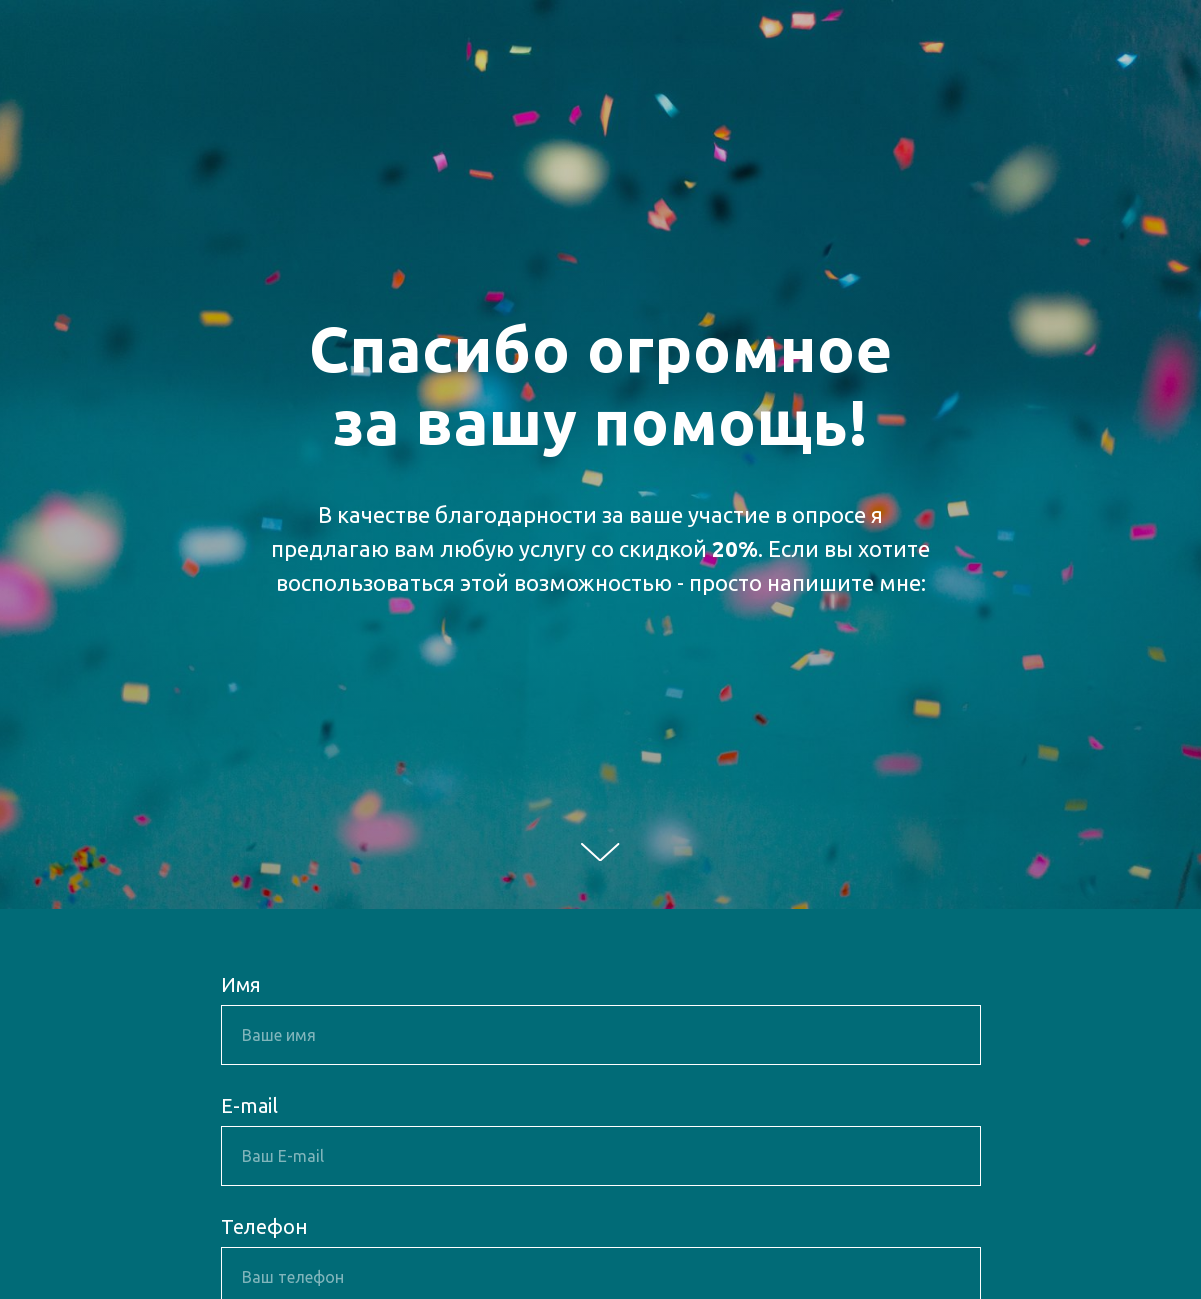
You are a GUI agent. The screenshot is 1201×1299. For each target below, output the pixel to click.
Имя (241, 984)
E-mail (249, 1105)
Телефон (264, 1226)
